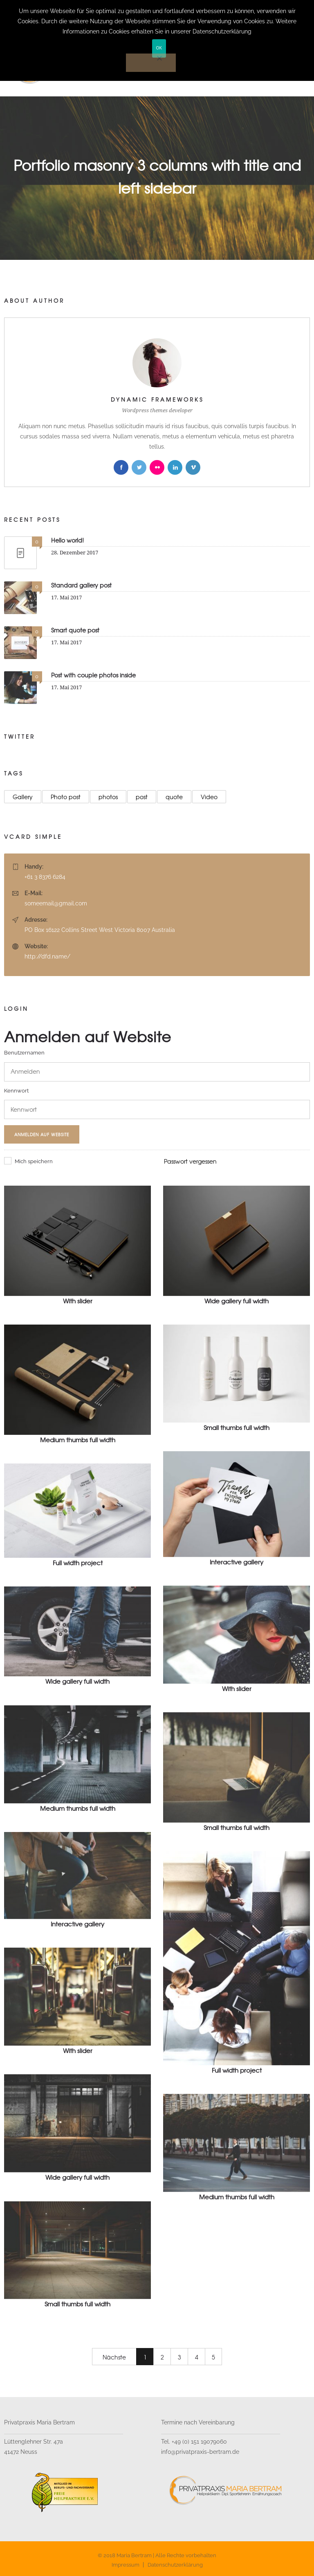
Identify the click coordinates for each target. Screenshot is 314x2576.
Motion (13, 1311)
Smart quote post (75, 630)
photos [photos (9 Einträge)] (108, 797)
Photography (45, 1311)
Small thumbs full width (236, 1427)
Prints (51, 1574)
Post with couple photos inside (93, 675)
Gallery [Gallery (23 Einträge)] (23, 797)
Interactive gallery (236, 1561)
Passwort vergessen (190, 1161)
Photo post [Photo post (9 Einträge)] (66, 797)
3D (166, 1311)
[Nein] (151, 63)
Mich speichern (28, 1161)
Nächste (114, 2357)
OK (159, 48)
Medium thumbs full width (77, 1439)
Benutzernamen (24, 1053)
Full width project (78, 1562)
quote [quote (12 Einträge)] (174, 797)
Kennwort (16, 1091)
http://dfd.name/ (47, 956)
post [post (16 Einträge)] (142, 797)
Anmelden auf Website (41, 1134)
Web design (191, 1311)
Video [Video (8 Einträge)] (209, 797)
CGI (167, 1438)
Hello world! (67, 540)
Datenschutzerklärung (175, 2565)
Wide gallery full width (236, 1300)
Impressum (125, 2565)
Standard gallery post (81, 585)
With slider (77, 1300)
